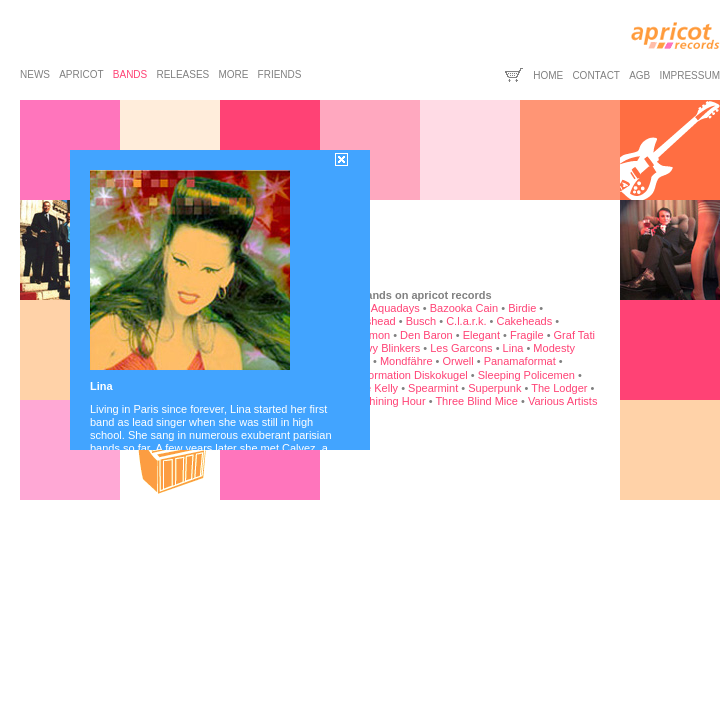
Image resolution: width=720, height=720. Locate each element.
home (548, 75)
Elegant (481, 335)
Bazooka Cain (464, 308)
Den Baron (426, 335)
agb (639, 75)
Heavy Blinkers (383, 348)
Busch (421, 321)
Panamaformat (520, 361)
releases (182, 74)
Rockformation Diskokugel (404, 375)
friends (280, 74)
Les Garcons (461, 348)
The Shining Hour (383, 401)
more (233, 74)
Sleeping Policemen (526, 375)
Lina (513, 348)
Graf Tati (574, 335)
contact (596, 75)
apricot (81, 74)
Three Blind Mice (476, 401)
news (35, 74)
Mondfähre (406, 361)
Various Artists (563, 401)
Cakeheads (524, 321)
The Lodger (559, 388)
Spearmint (433, 388)
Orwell (458, 361)
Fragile (527, 335)
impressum (689, 75)
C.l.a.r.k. (466, 321)
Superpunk (494, 388)
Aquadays (395, 308)
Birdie (522, 308)
